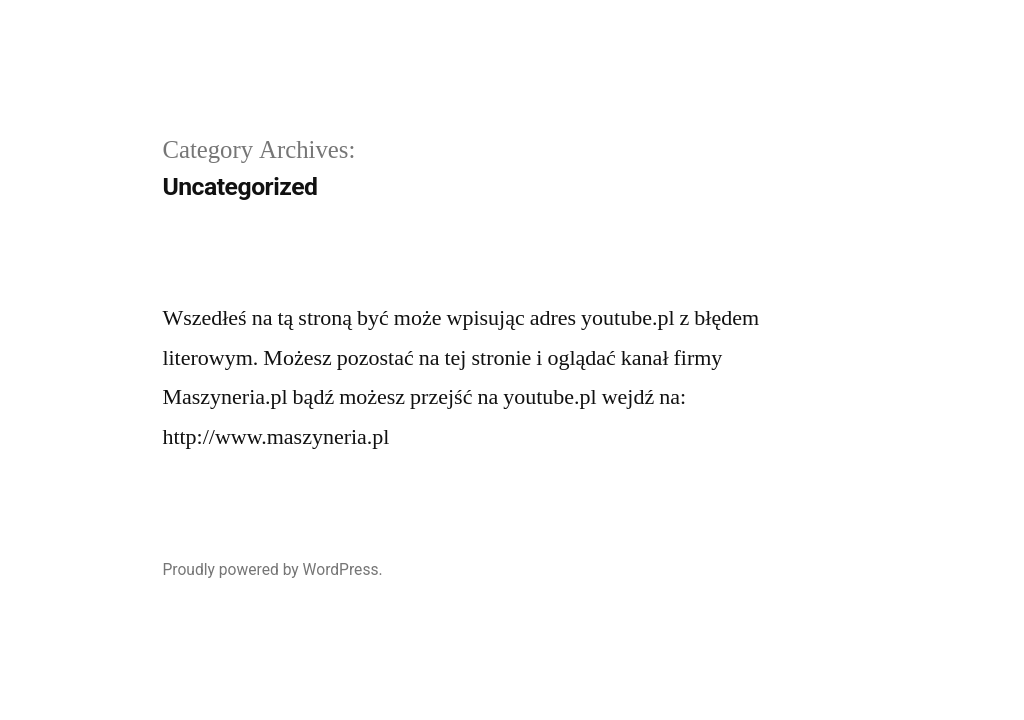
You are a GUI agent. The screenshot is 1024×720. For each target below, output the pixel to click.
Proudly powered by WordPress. (272, 569)
